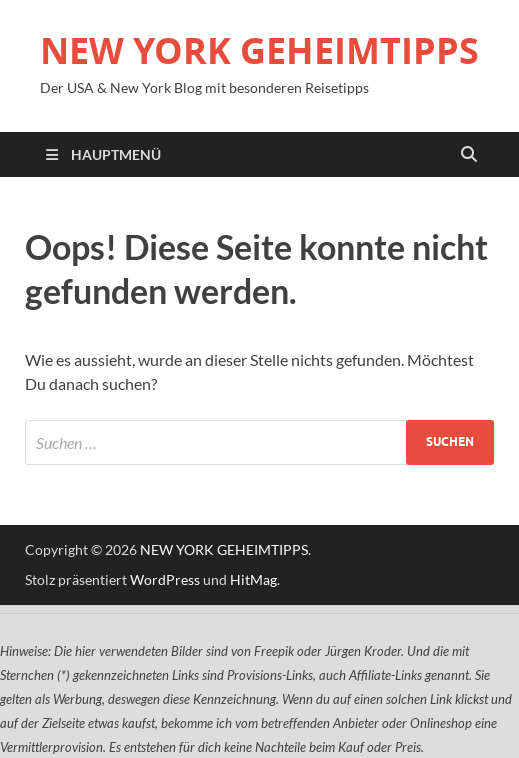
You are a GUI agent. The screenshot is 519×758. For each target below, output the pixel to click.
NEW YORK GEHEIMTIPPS (259, 50)
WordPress (165, 579)
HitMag (253, 579)
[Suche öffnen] (469, 155)
